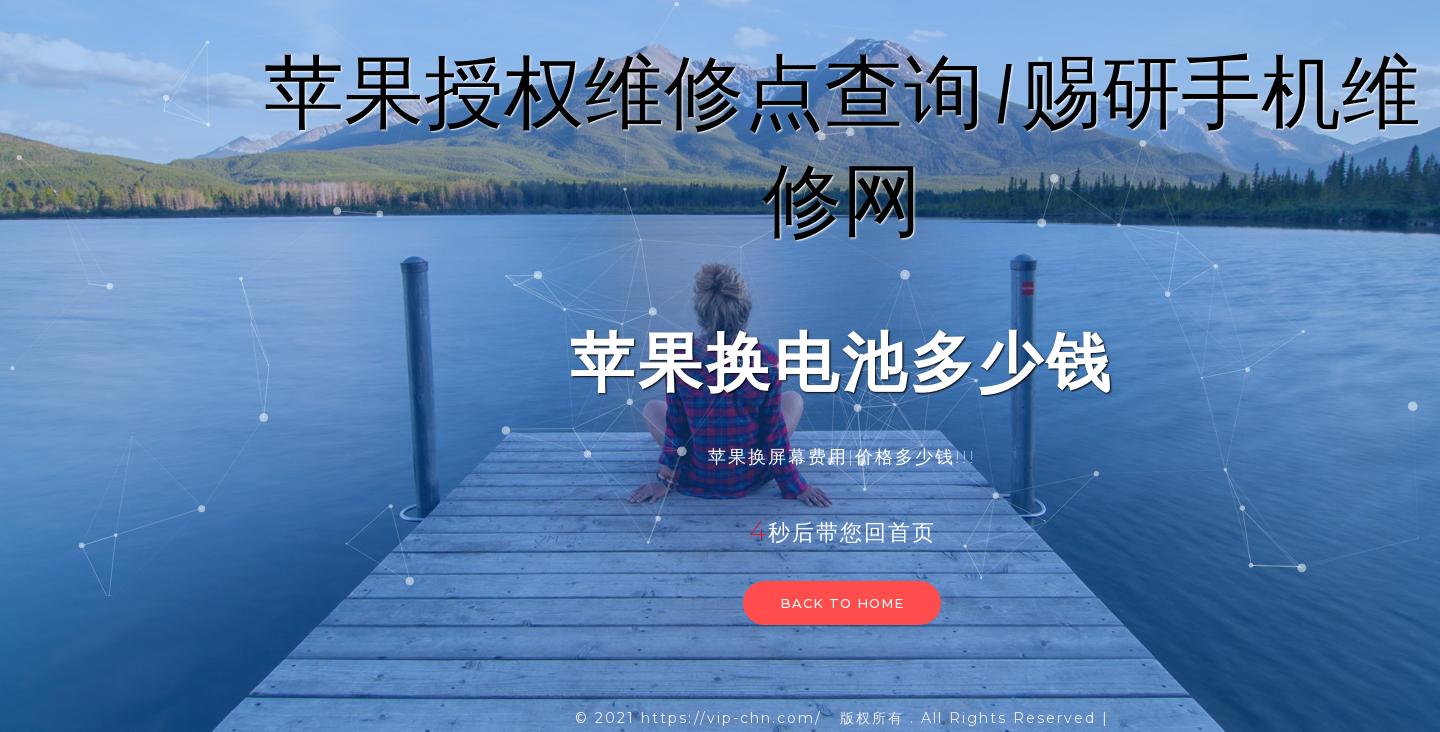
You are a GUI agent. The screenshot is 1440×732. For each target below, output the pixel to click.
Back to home (842, 603)
